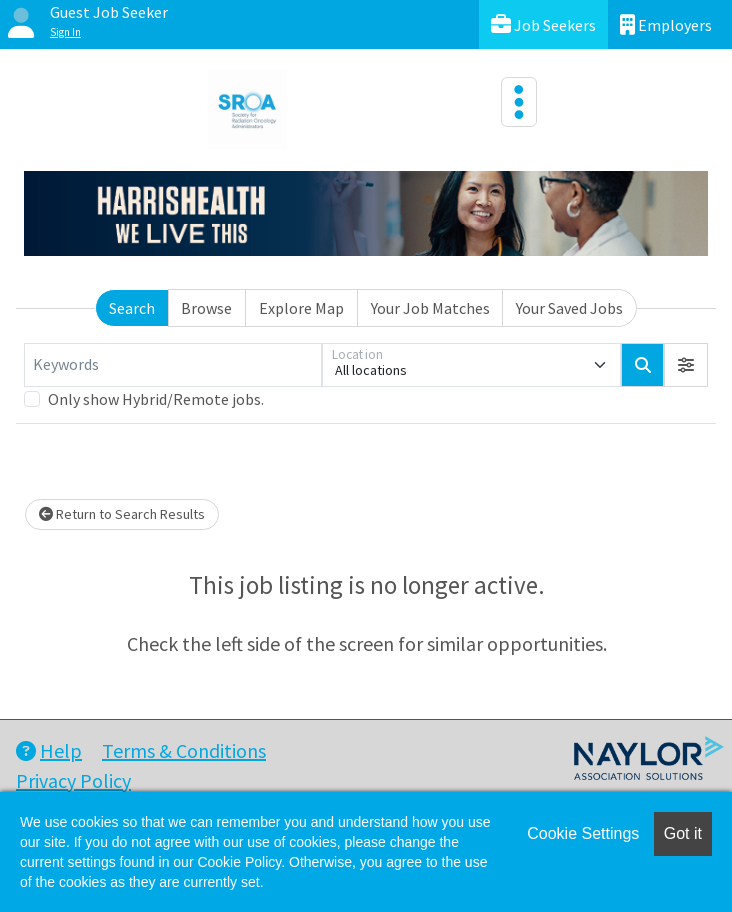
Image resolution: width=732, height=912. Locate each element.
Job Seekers (543, 24)
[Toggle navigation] (519, 102)
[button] (686, 365)
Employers (666, 24)
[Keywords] (173, 365)
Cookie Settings (583, 833)
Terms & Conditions (184, 750)
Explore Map (301, 308)
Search (132, 308)
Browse (206, 308)
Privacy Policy (73, 780)
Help (49, 750)
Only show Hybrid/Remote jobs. (156, 399)
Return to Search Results (122, 514)
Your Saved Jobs (569, 308)
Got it (683, 833)
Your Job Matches (430, 308)
